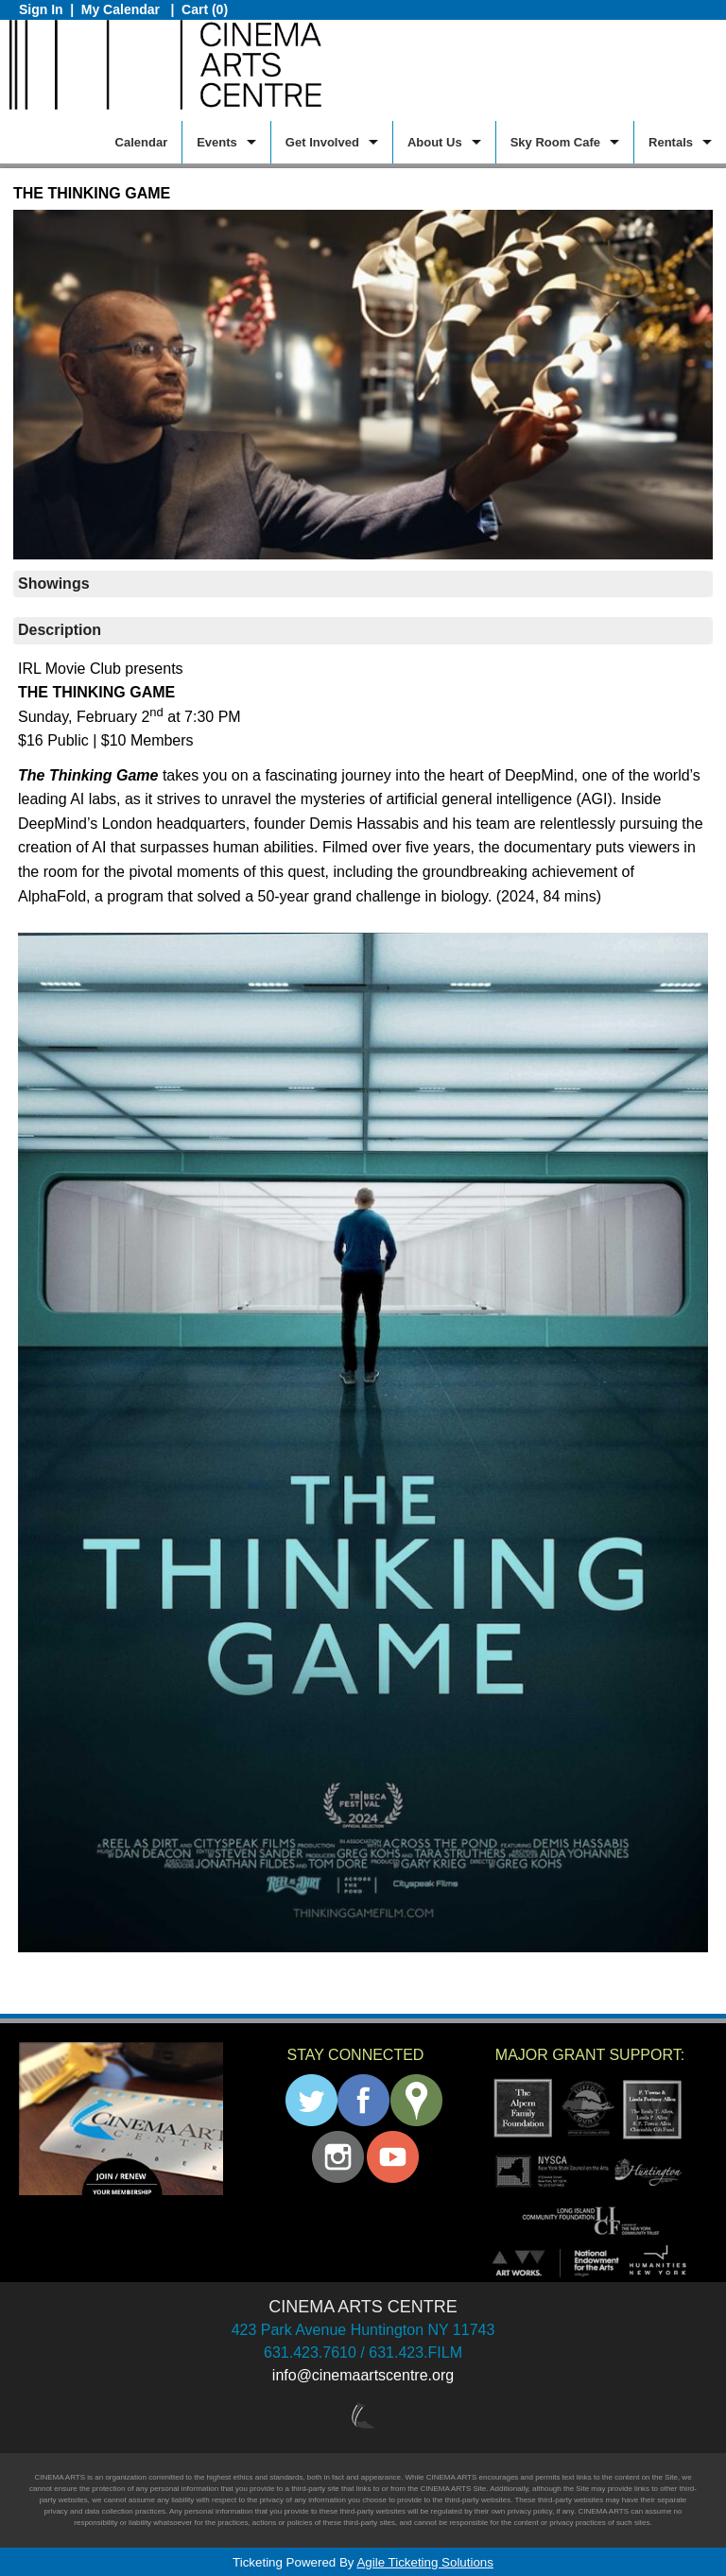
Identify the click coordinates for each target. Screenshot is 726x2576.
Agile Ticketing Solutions (424, 2562)
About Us (434, 142)
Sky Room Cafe (555, 142)
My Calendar (122, 9)
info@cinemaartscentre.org (363, 2375)
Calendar (141, 142)
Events (217, 142)
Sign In (41, 9)
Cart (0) (205, 9)
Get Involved (322, 142)
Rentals (670, 142)
